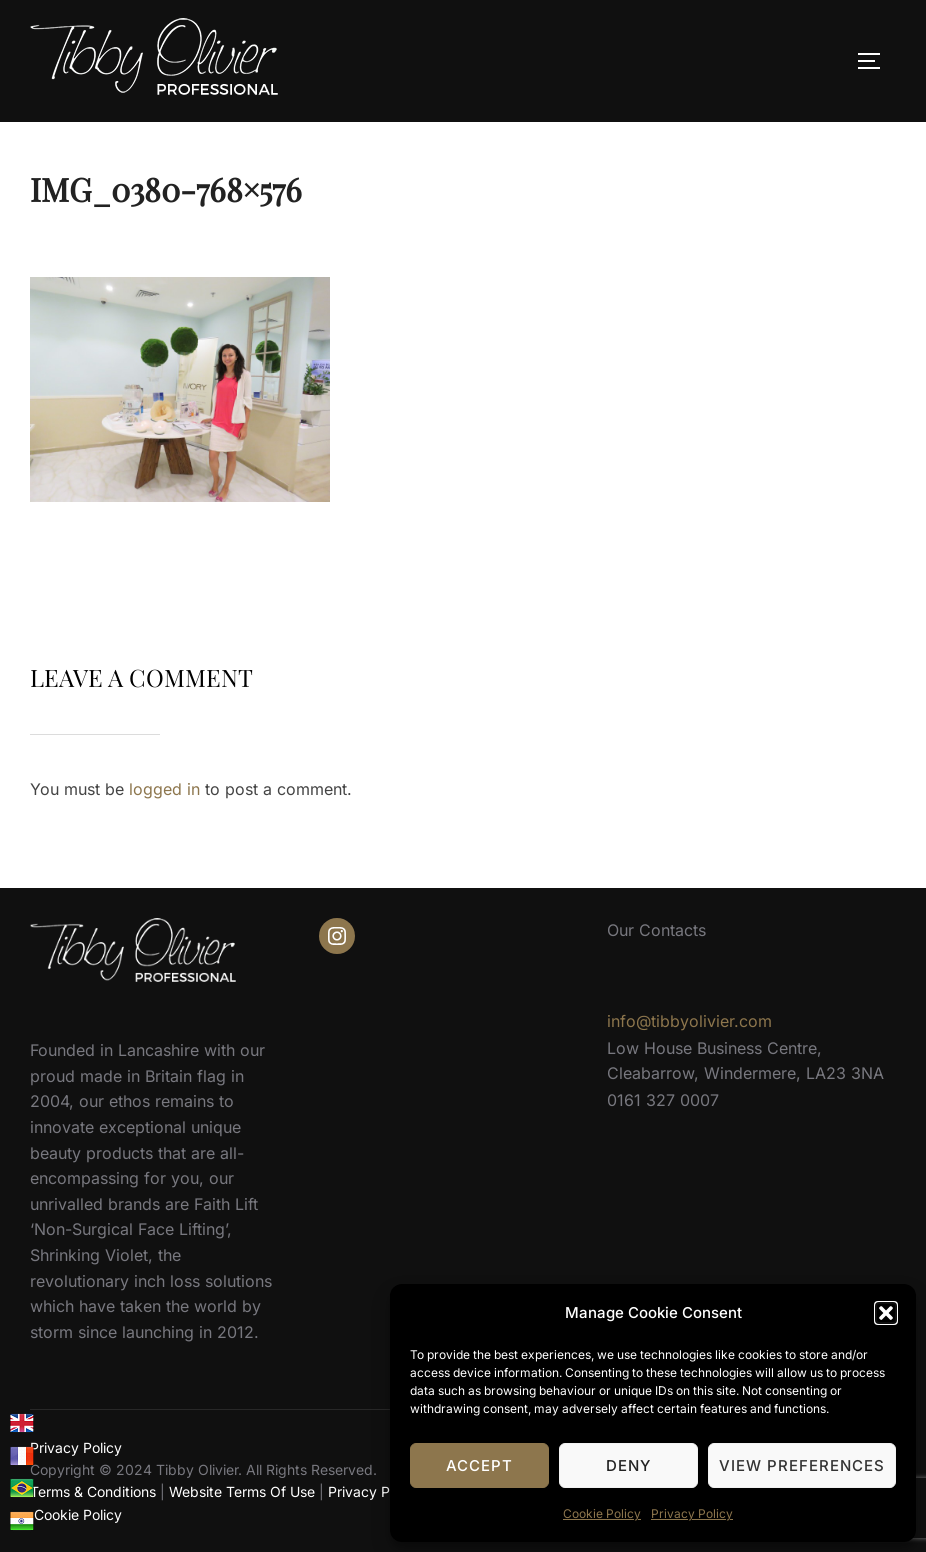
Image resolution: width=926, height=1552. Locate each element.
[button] (886, 1313)
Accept (479, 1465)
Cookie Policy (602, 1513)
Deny (628, 1465)
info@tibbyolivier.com (689, 1021)
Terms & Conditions (93, 1491)
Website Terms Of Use (242, 1491)
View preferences (802, 1465)
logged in (164, 789)
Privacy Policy (692, 1513)
